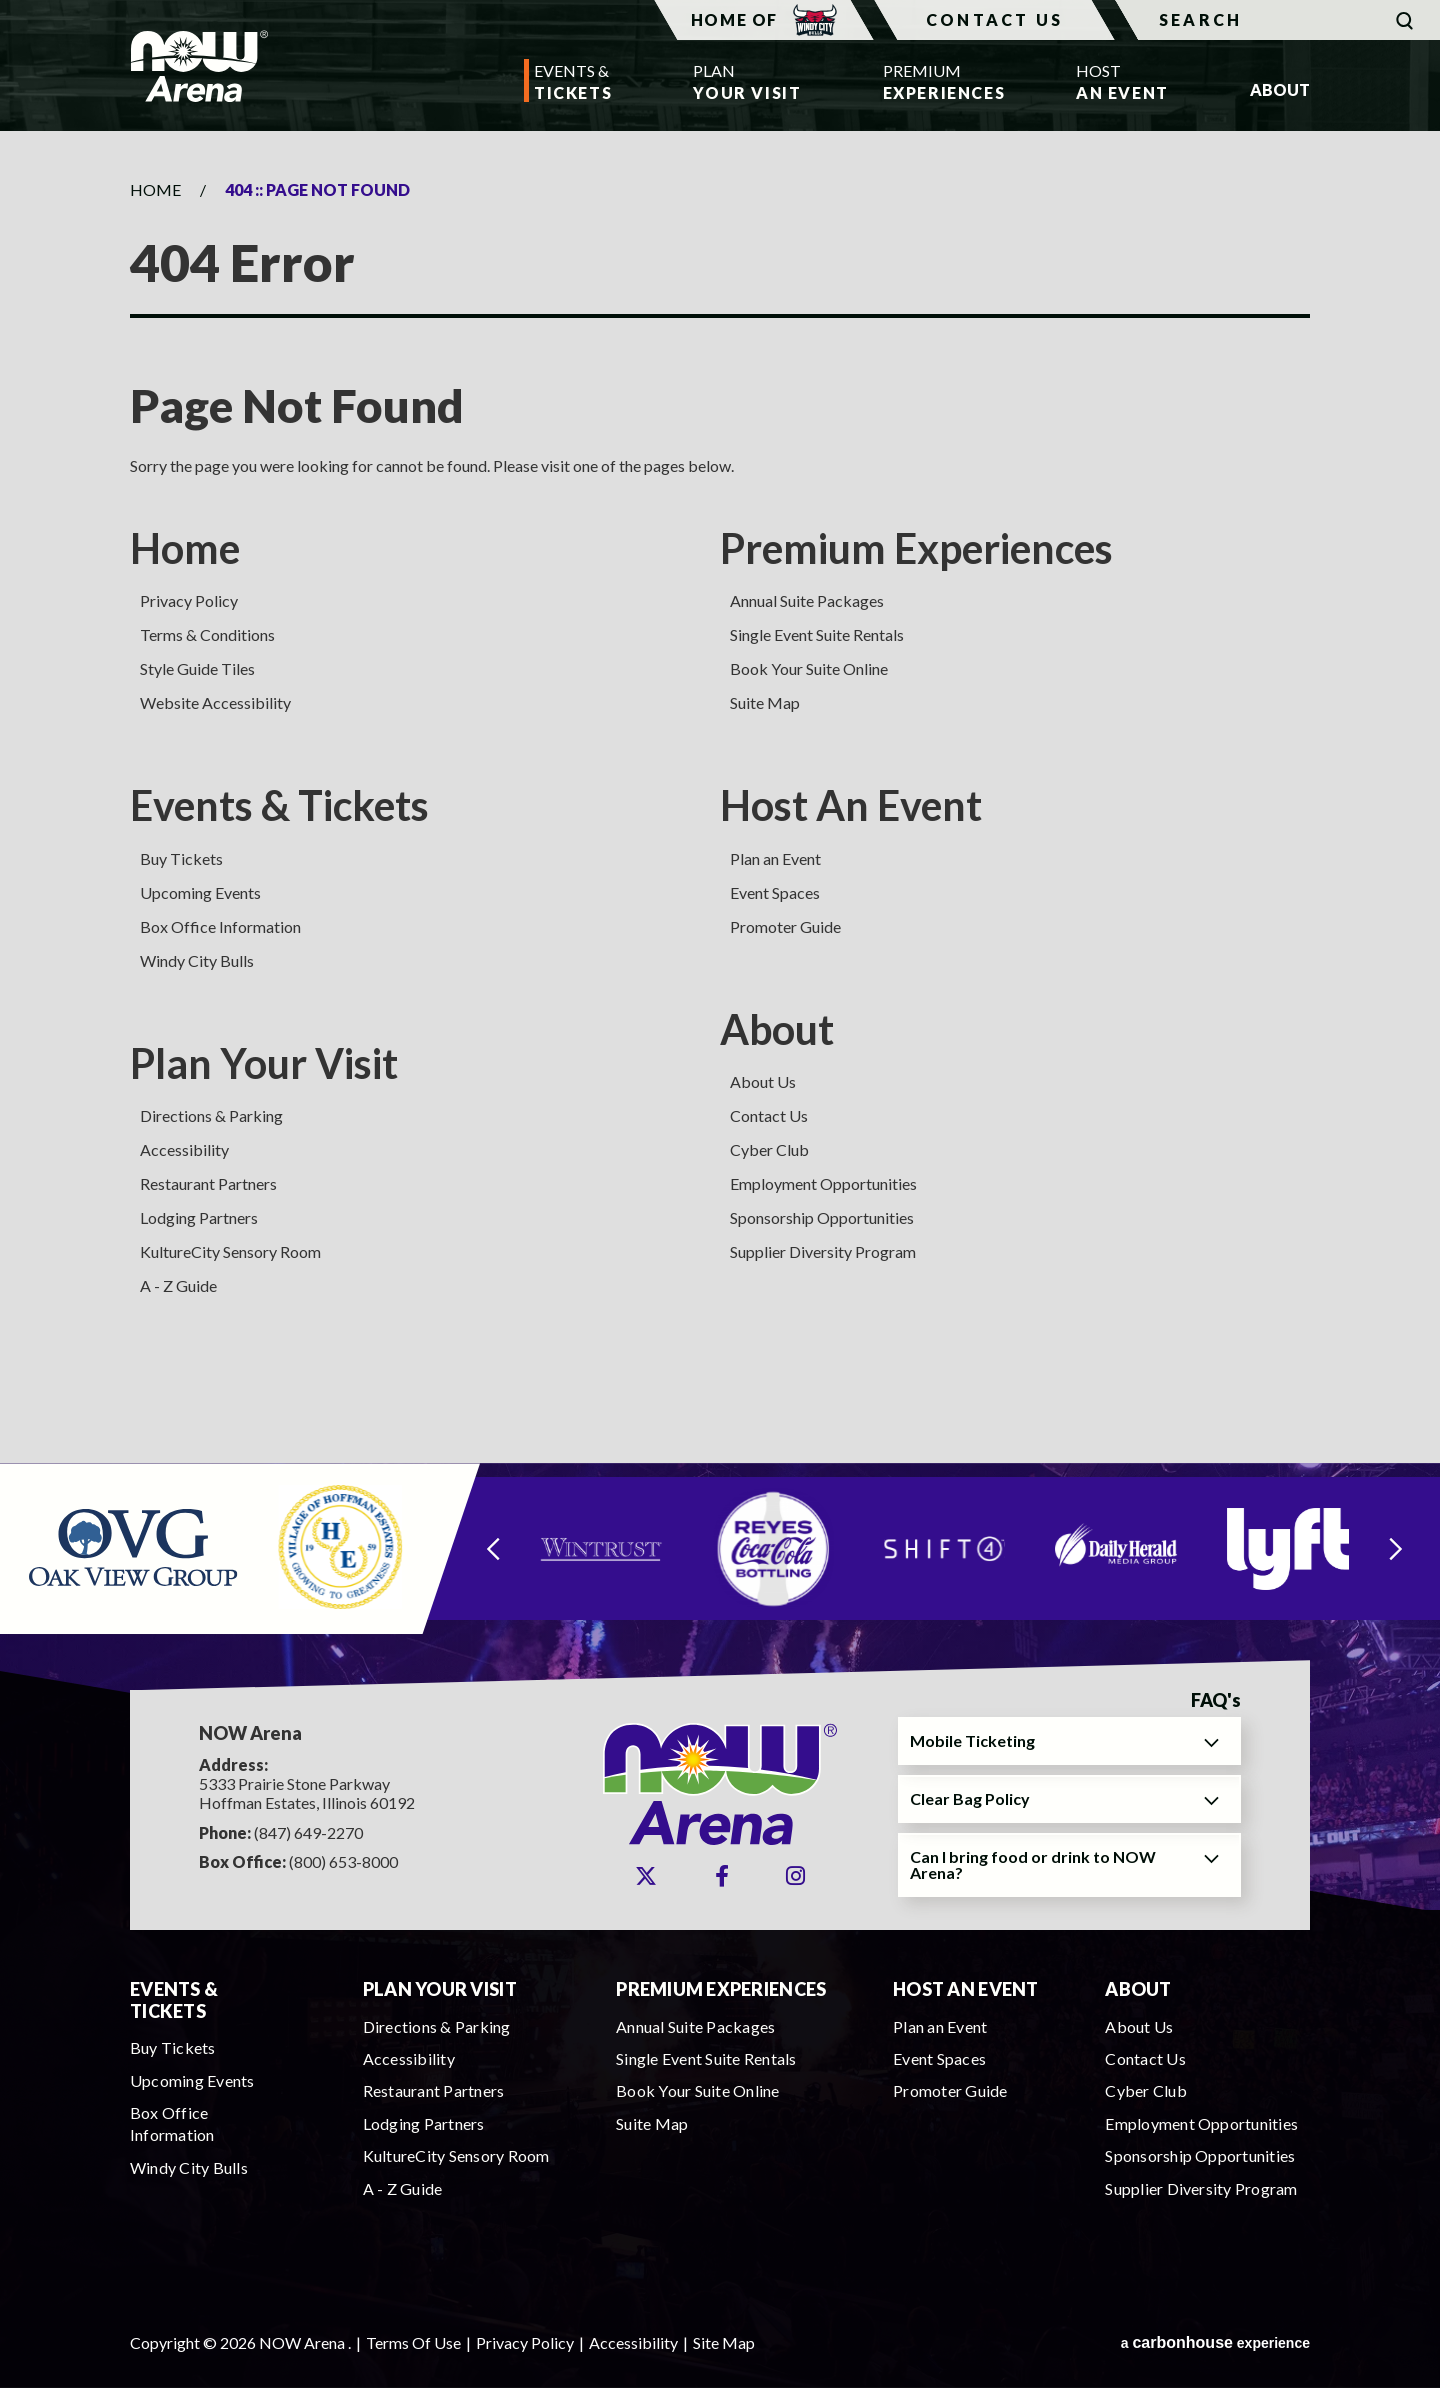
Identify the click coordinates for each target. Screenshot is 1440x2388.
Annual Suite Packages (807, 600)
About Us (763, 1081)
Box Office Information (220, 926)
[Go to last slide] (493, 1548)
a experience (1215, 2342)
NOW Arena (199, 66)
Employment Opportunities (823, 1183)
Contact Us (994, 19)
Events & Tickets (279, 805)
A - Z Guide (178, 1285)
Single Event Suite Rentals (817, 634)
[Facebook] (722, 1876)
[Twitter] (646, 1876)
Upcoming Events (200, 892)
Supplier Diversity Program (823, 1251)
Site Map (724, 2342)
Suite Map (765, 702)
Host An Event (851, 805)
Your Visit (747, 80)
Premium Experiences (916, 548)
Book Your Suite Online (809, 668)
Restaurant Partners (208, 1183)
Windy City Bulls (197, 960)
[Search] (1277, 20)
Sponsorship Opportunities (822, 1217)
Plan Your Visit (264, 1063)
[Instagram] (795, 1876)
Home (155, 189)
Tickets (573, 80)
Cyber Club (769, 1149)
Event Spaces (775, 892)
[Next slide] (1396, 1548)
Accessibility (184, 1149)
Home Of (764, 20)
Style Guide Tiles (197, 668)
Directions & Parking (211, 1115)
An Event (1122, 80)
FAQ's (1216, 1700)
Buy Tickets (181, 858)
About (777, 1029)
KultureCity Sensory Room (230, 1251)
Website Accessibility (215, 702)
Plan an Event (775, 858)
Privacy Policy (189, 600)
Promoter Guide (785, 926)
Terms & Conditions (207, 634)
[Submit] (1404, 20)
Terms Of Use (413, 2342)
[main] (720, 796)
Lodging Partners (199, 1217)
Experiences (939, 80)
